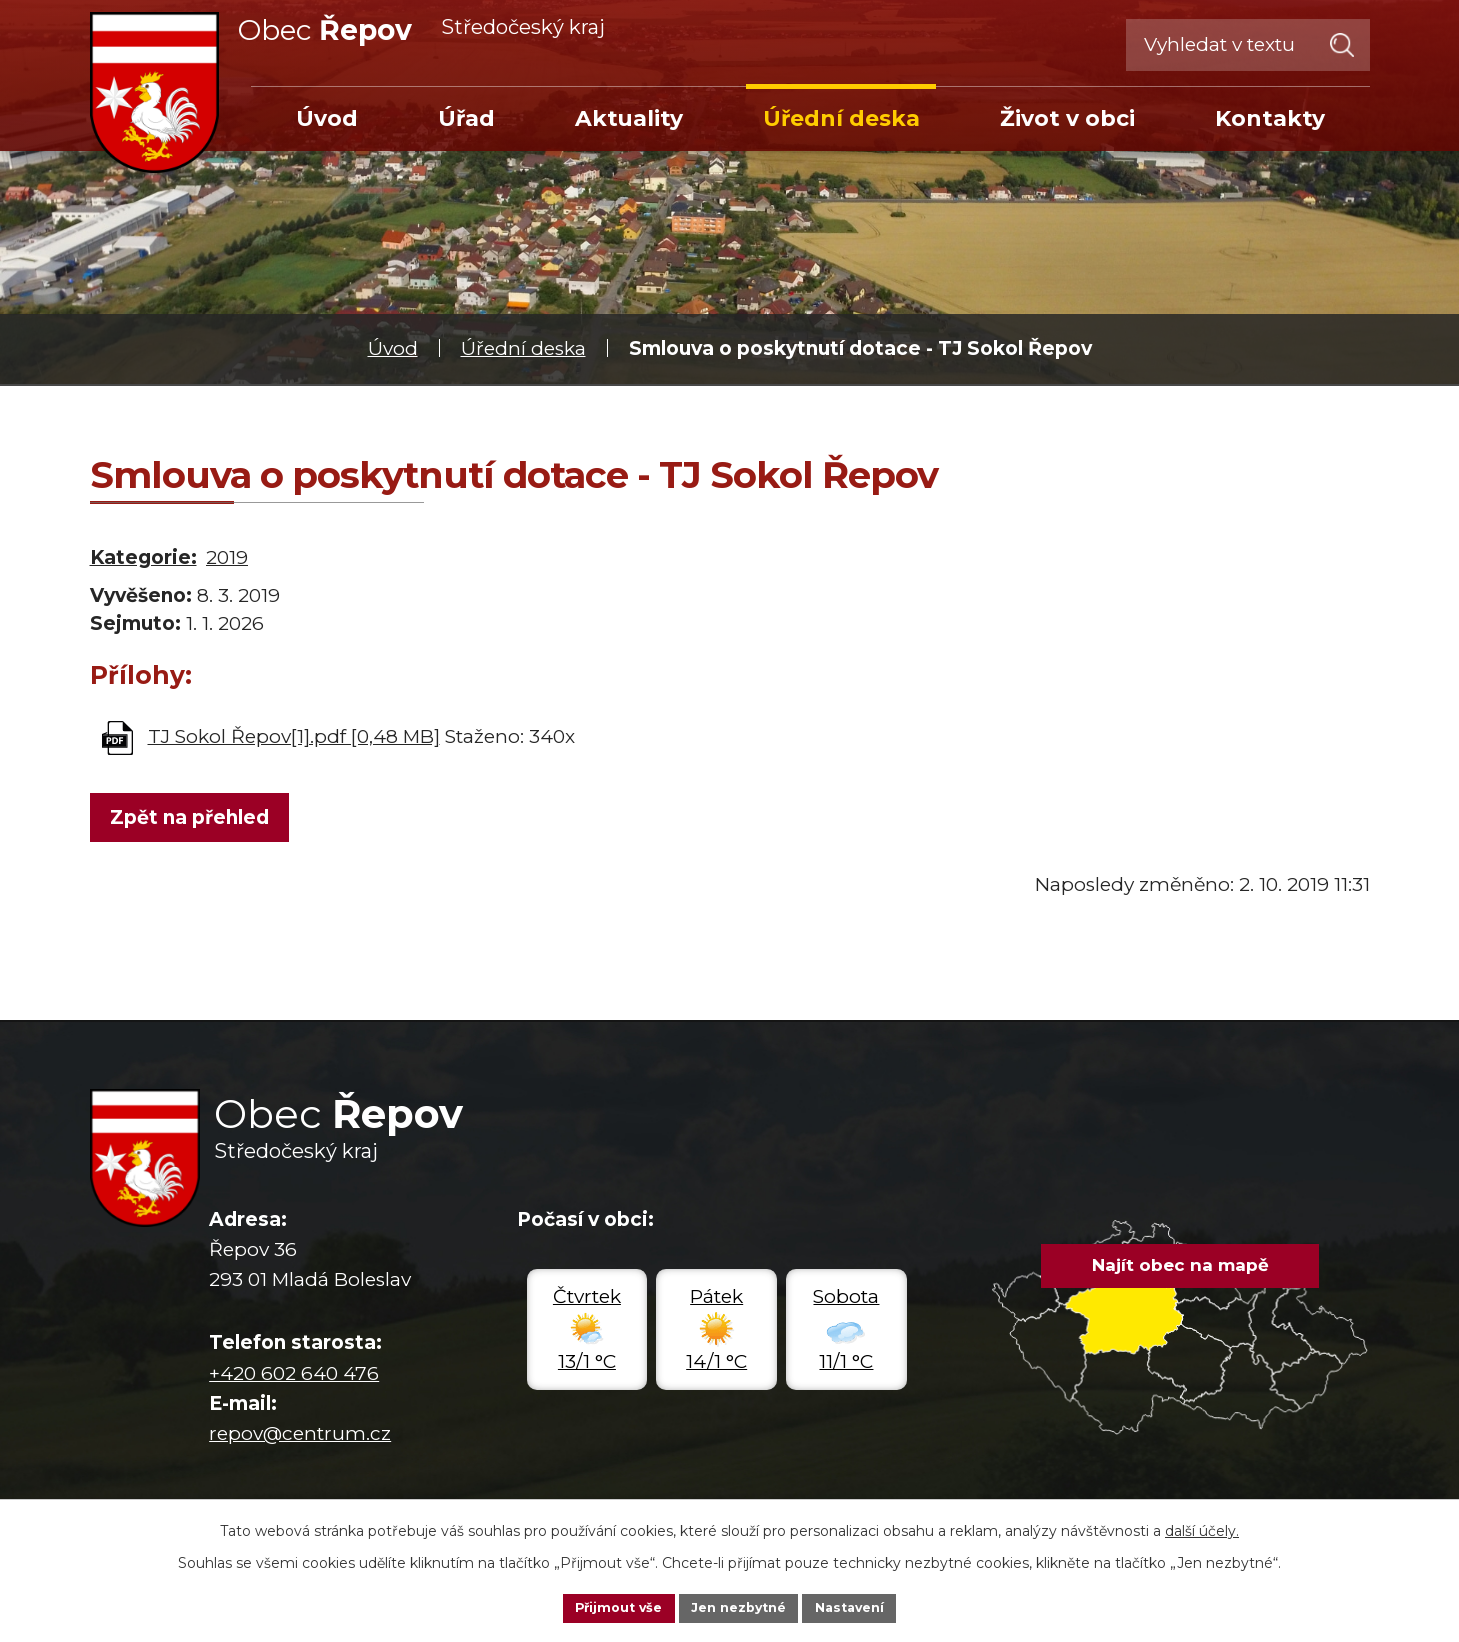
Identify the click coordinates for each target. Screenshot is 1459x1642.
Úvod (393, 348)
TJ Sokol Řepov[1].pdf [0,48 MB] (294, 736)
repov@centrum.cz (300, 1439)
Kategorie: (143, 557)
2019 (227, 557)
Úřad (466, 118)
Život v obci (1067, 118)
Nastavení (861, 1606)
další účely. (1202, 1527)
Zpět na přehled (193, 820)
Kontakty (1270, 118)
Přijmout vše (607, 1606)
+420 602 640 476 (294, 1378)
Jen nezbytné (738, 1606)
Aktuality (629, 118)
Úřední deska (523, 348)
